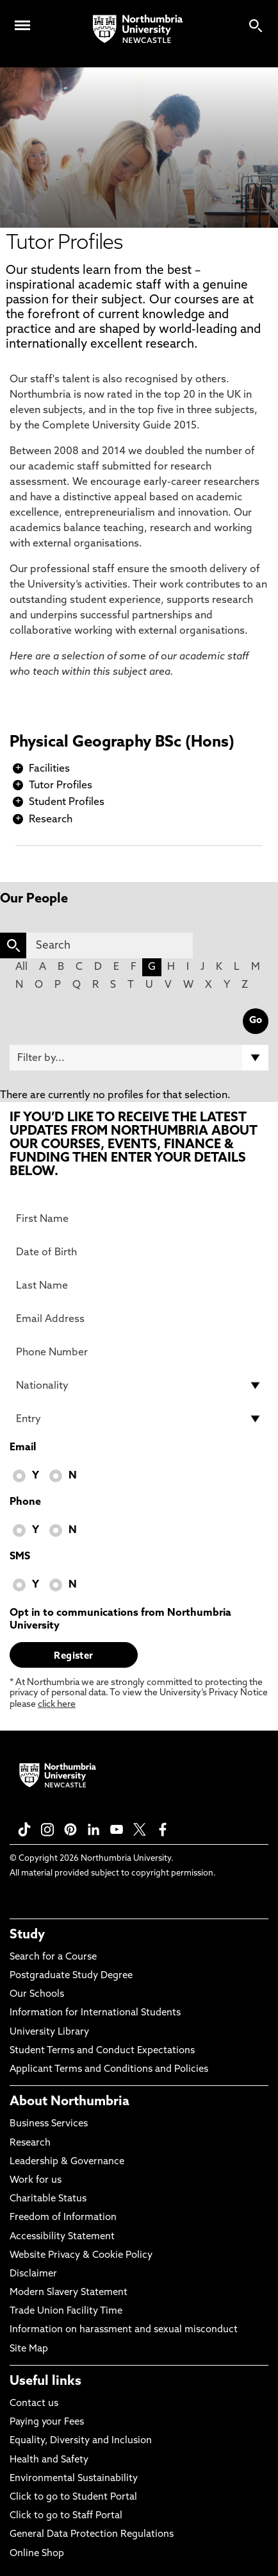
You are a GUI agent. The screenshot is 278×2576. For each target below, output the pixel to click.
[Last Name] (139, 1285)
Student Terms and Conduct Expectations (102, 2051)
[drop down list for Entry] (139, 1419)
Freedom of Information (63, 2218)
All (21, 967)
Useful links (45, 2381)
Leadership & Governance (67, 2162)
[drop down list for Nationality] (139, 1385)
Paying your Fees (47, 2422)
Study (27, 1935)
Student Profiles (66, 802)
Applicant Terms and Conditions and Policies (109, 2069)
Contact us (34, 2404)
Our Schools (37, 1994)
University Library (49, 2032)
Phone (25, 1502)
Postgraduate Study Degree (71, 1976)
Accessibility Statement (62, 2237)
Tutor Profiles (60, 786)
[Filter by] (139, 1058)
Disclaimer (33, 2274)
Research (50, 820)
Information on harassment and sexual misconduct (124, 2330)
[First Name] (139, 1219)
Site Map (29, 2349)
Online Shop (37, 2554)
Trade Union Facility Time (66, 2311)
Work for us (35, 2180)
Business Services (49, 2124)
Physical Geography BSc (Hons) (122, 742)
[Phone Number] (139, 1352)
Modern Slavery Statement (68, 2293)
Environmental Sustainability (74, 2479)
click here (57, 1704)
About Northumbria (69, 2102)
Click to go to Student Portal (73, 2497)
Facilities (49, 769)
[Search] (109, 945)
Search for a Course (53, 1957)
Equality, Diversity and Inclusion (81, 2441)
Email (23, 1448)
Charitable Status (48, 2199)
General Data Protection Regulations (92, 2534)
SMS (20, 1557)
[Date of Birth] (139, 1252)
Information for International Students (95, 2013)
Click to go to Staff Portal (66, 2516)
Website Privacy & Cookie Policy (81, 2255)
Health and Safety (49, 2460)
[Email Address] (139, 1319)
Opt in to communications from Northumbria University (120, 1619)
